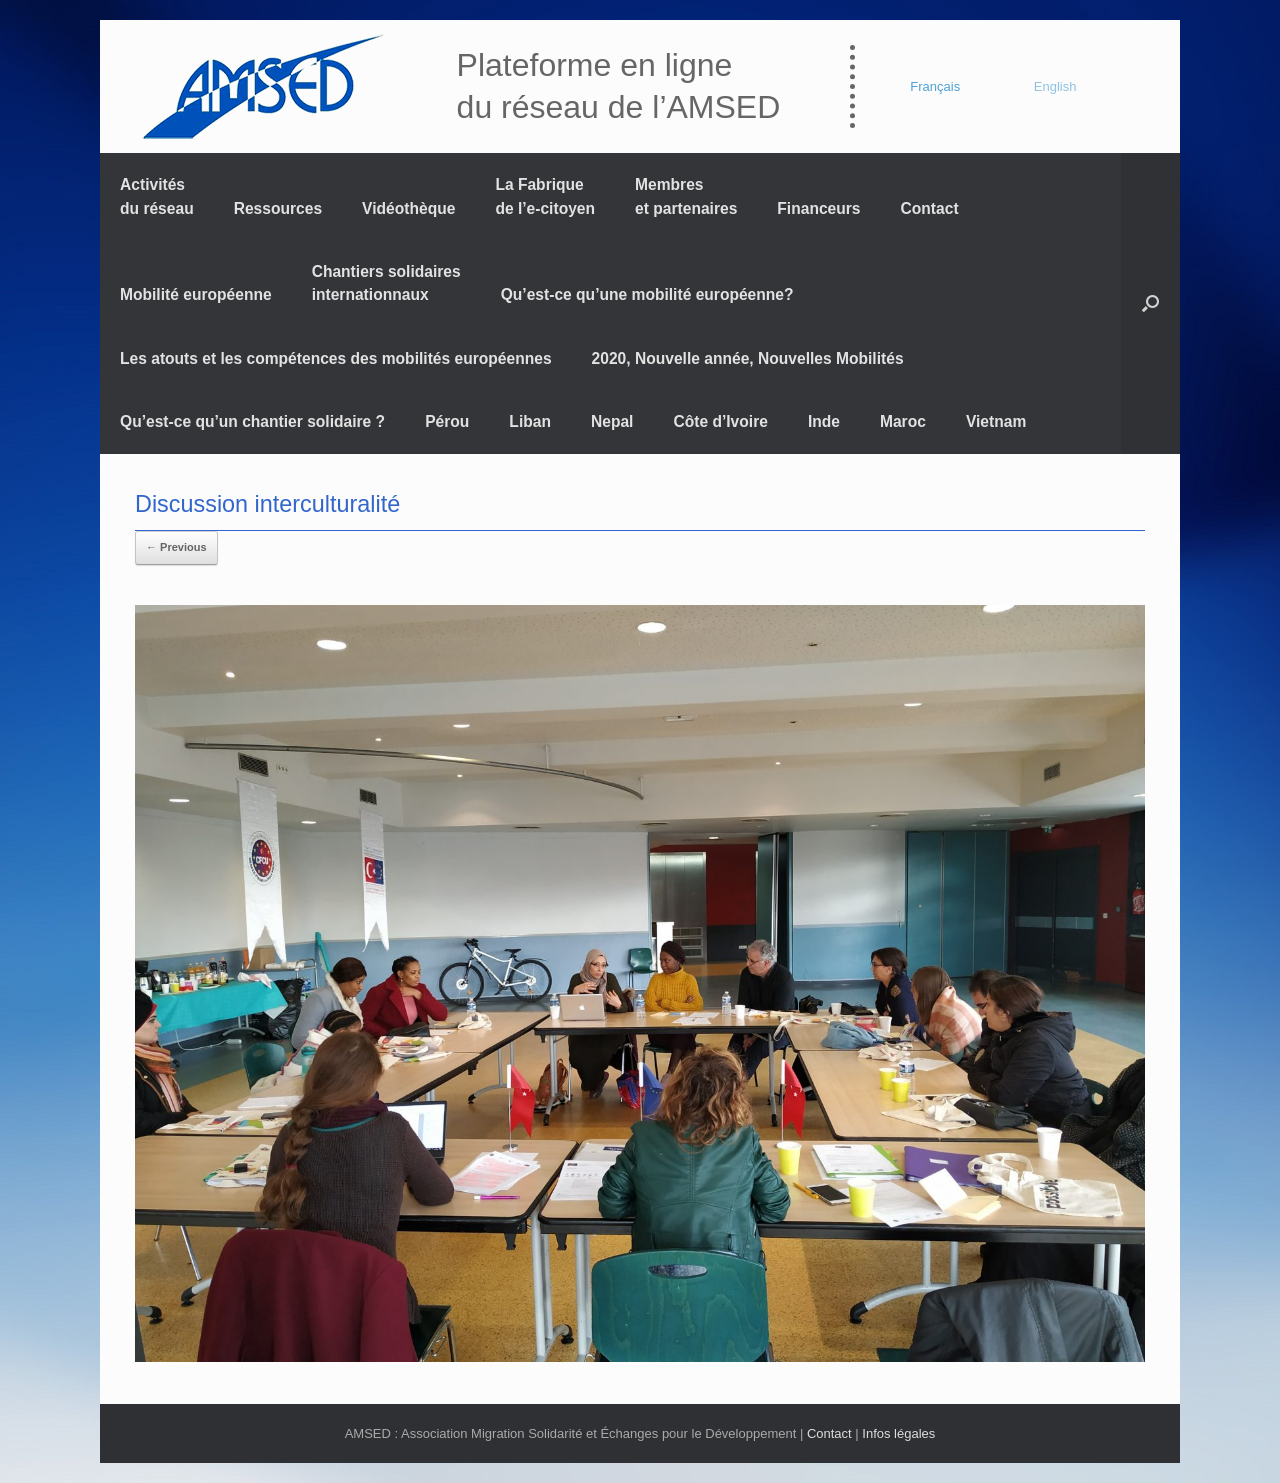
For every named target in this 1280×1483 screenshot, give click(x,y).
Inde (824, 421)
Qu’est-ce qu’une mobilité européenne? (647, 294)
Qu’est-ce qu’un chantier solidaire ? (252, 421)
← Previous (176, 547)
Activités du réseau (157, 196)
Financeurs (818, 208)
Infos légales (898, 1433)
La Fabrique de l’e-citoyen (545, 196)
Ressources (278, 208)
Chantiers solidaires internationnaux (386, 283)
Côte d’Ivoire (720, 421)
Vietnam (996, 421)
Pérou (447, 421)
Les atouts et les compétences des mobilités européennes (336, 358)
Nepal (612, 421)
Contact (930, 208)
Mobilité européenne (196, 294)
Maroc (903, 421)
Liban (530, 421)
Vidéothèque (408, 208)
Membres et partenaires (686, 196)
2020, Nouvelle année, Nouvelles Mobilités (748, 358)
